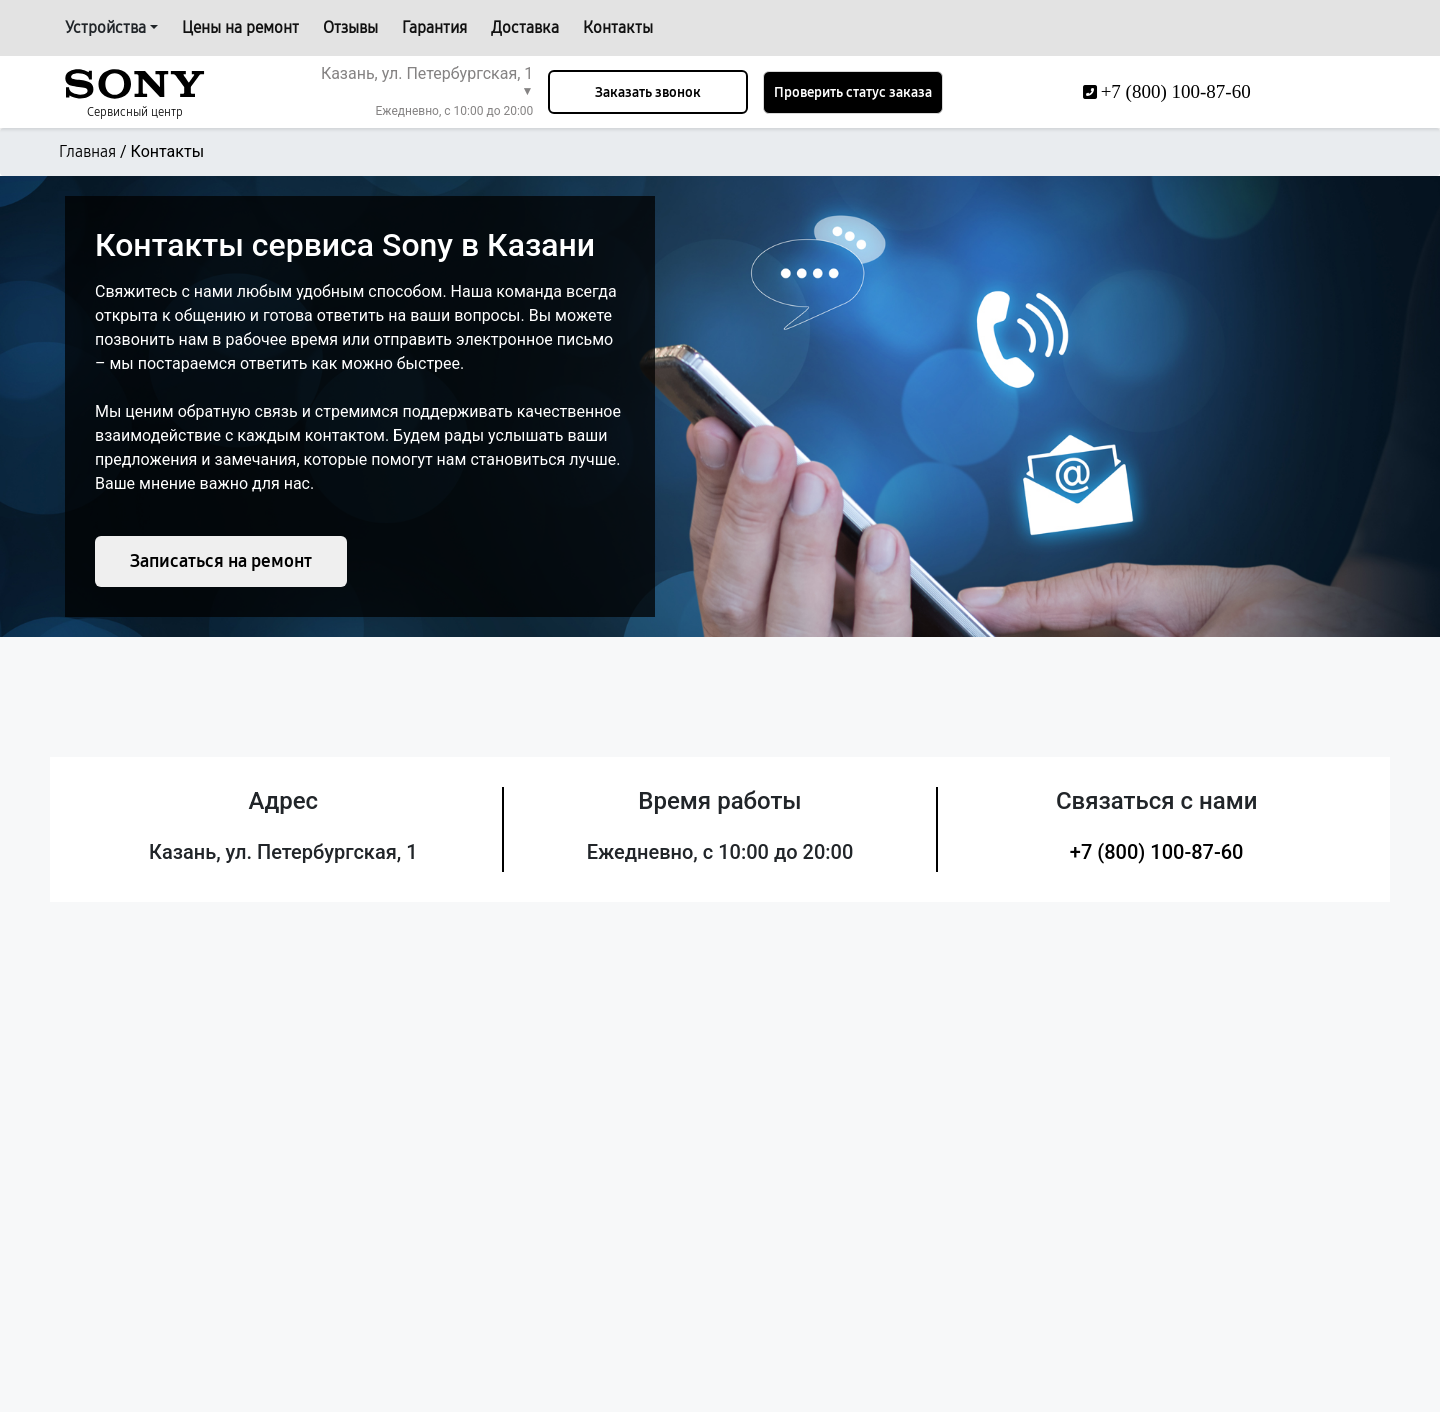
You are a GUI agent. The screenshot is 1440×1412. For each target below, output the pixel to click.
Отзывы (350, 27)
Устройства (105, 27)
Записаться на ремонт (221, 561)
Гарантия (434, 27)
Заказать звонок (648, 92)
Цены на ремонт (240, 27)
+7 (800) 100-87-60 (1157, 852)
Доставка (525, 27)
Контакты (618, 27)
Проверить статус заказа (853, 92)
